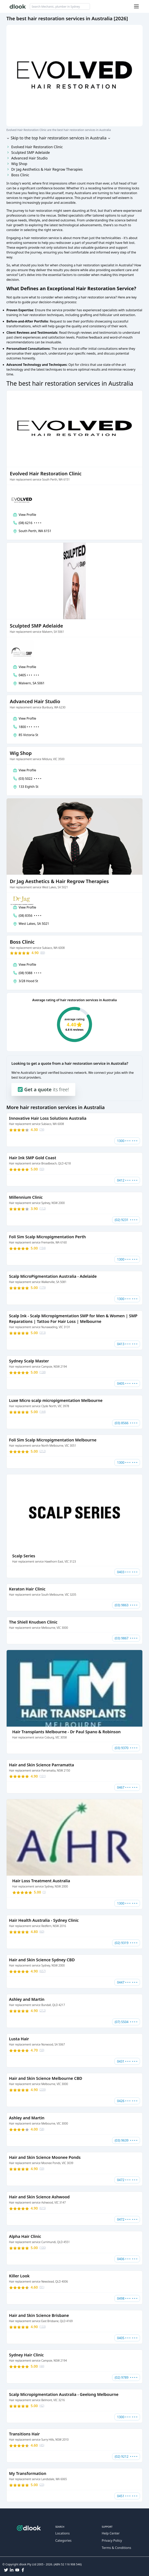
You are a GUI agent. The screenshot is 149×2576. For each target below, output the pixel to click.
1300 (127, 1141)
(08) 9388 (30, 973)
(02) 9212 (126, 2456)
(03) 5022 (30, 778)
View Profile (27, 514)
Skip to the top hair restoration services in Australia (58, 138)
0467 (127, 1787)
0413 (127, 1344)
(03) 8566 (126, 1423)
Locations (62, 2533)
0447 (127, 1982)
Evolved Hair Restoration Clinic (34, 146)
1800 (29, 727)
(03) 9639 (126, 2140)
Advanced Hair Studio (27, 158)
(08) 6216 (30, 523)
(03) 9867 (126, 1638)
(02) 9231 (126, 1220)
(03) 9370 (126, 1748)
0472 (127, 2180)
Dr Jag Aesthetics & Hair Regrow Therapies (44, 169)
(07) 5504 (126, 2022)
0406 (127, 2259)
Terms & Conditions (116, 2548)
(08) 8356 (30, 915)
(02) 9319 (126, 1943)
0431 (127, 2061)
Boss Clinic (17, 174)
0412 (127, 1180)
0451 (127, 2496)
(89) (42, 952)
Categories (63, 2540)
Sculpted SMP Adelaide (28, 152)
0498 (127, 2298)
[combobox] (60, 6)
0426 (127, 2101)
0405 (29, 675)
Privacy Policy (112, 2540)
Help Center (111, 2533)
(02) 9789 (126, 2377)
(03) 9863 (126, 1605)
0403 (127, 1572)
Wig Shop (16, 163)
